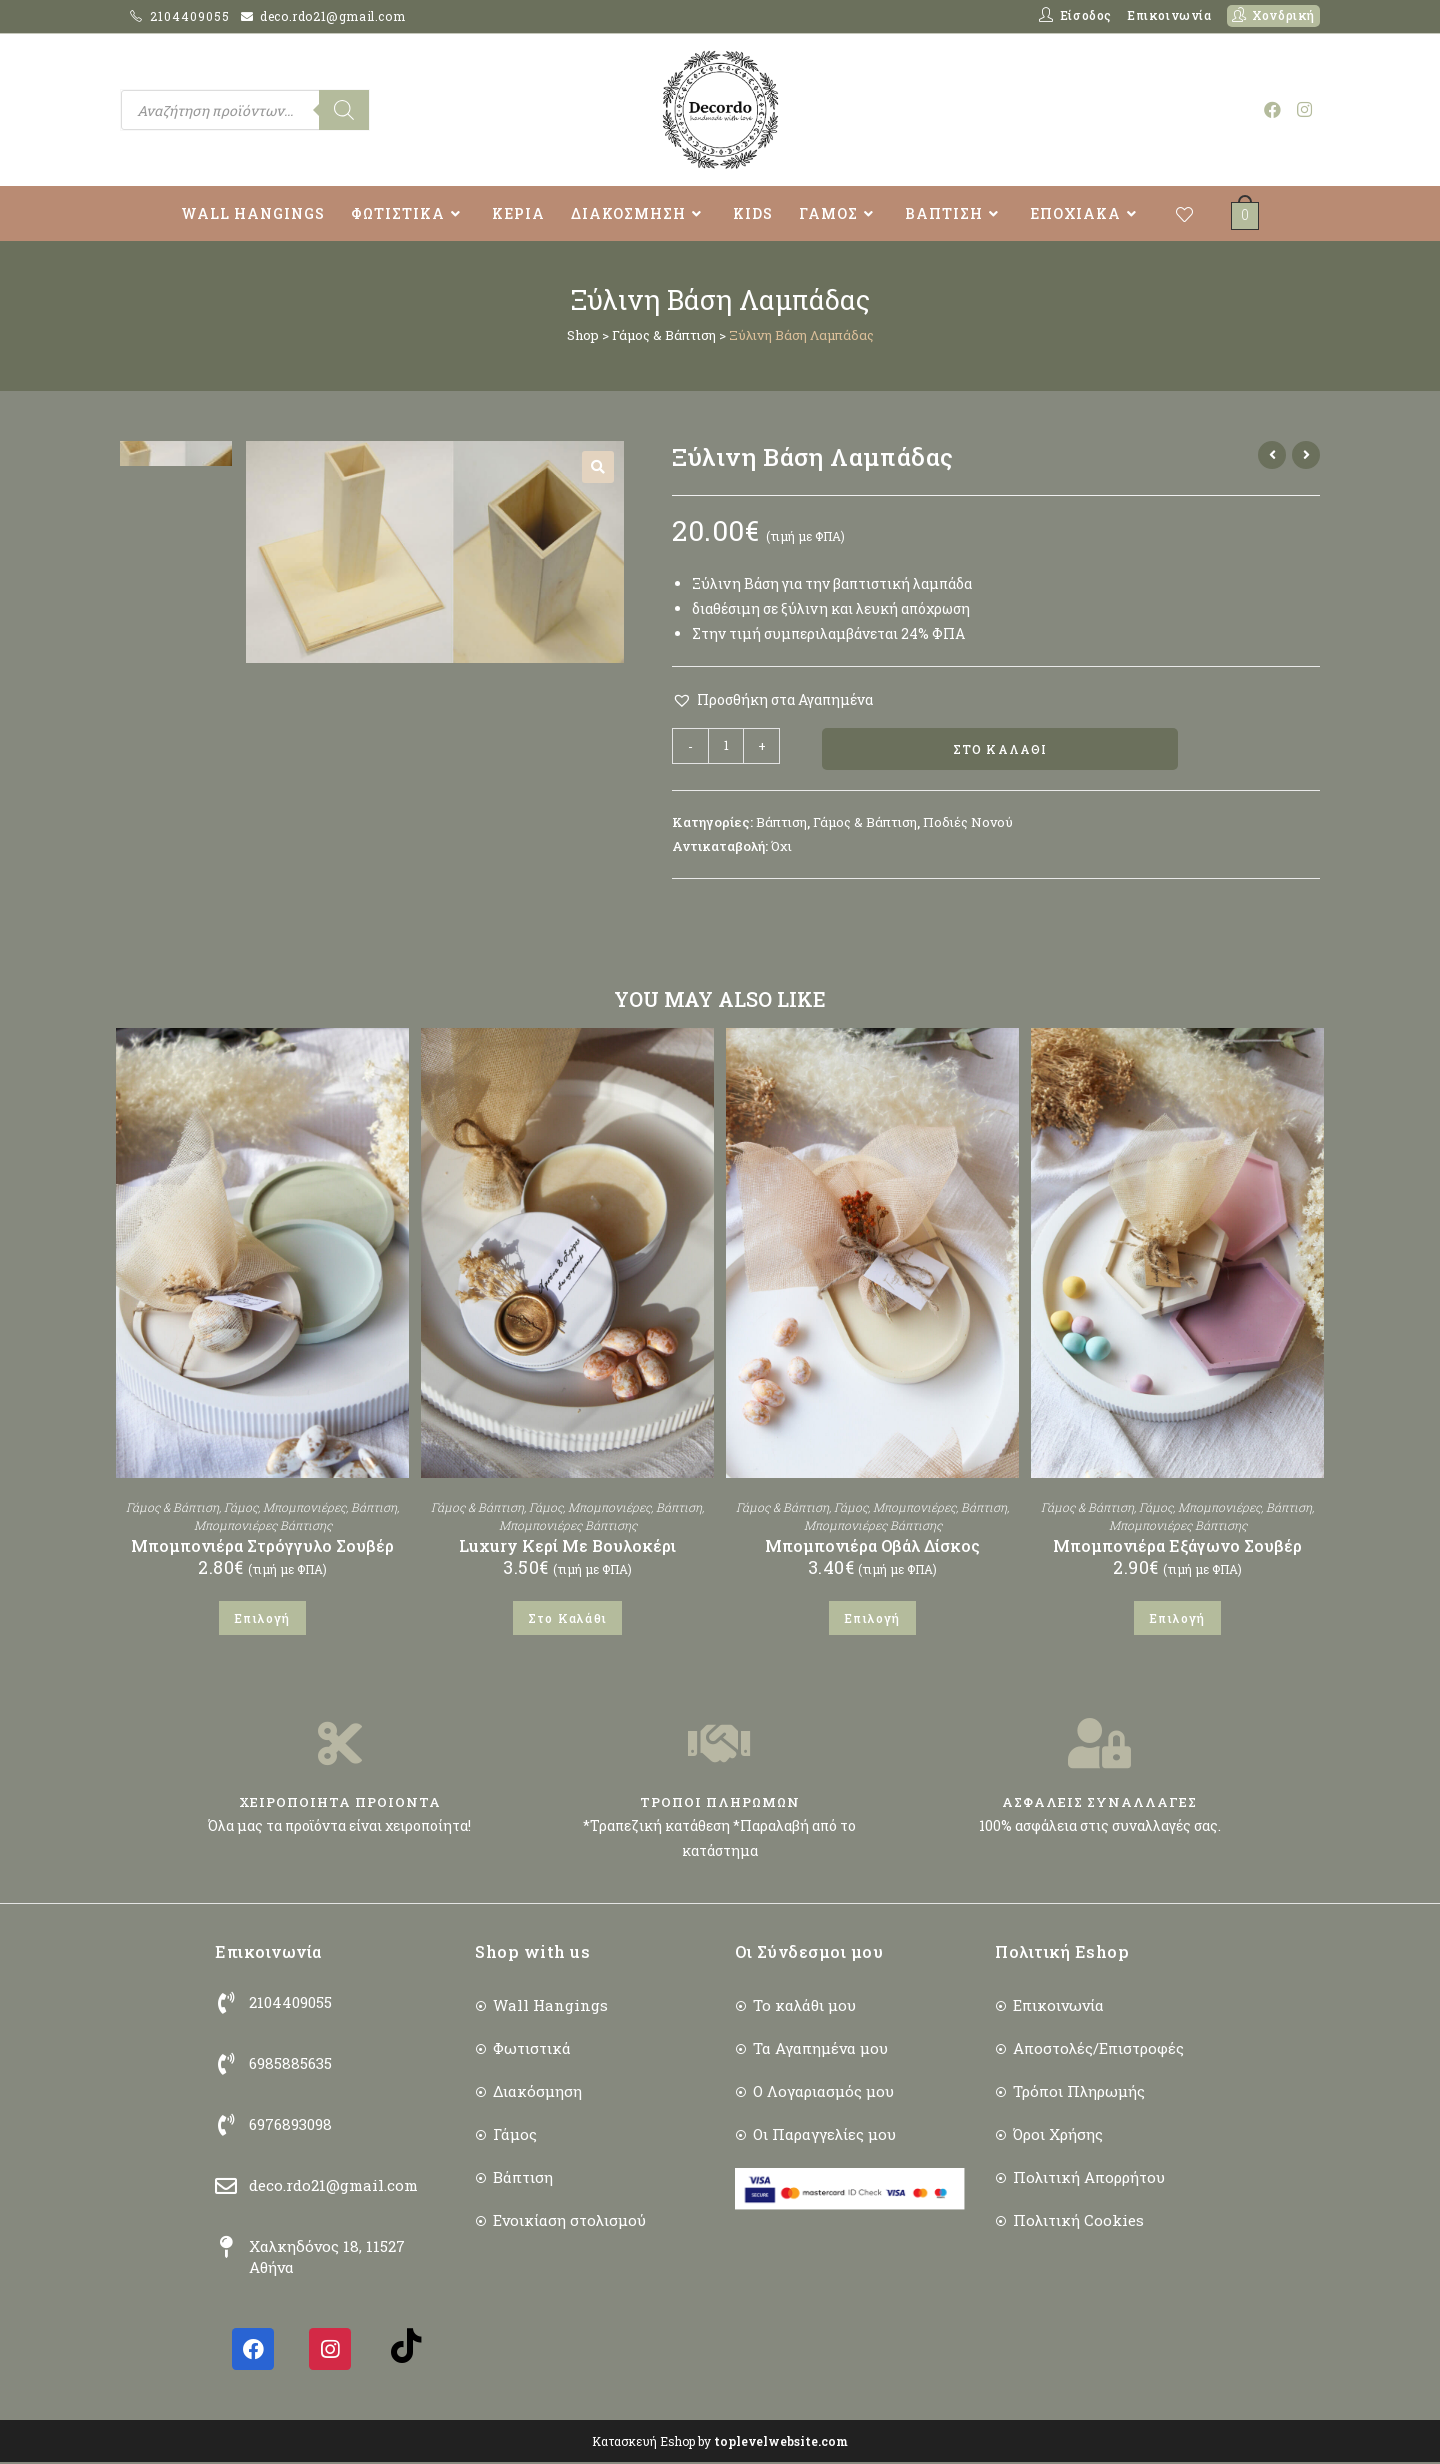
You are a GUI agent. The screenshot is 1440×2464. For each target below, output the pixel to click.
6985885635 (290, 2065)
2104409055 (192, 16)
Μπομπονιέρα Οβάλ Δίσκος (872, 1546)
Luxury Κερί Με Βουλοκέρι (567, 1546)
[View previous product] (1272, 455)
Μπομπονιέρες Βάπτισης (263, 1526)
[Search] (344, 110)
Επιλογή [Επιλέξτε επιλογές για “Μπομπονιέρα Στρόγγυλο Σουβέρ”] (262, 1619)
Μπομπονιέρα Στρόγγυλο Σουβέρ (262, 1546)
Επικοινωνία (1169, 15)
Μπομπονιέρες (304, 1508)
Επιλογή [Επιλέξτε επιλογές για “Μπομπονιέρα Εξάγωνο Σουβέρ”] (1177, 1619)
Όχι (781, 847)
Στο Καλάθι (1000, 750)
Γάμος (241, 1508)
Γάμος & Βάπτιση (664, 335)
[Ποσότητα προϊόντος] (726, 746)
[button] (598, 467)
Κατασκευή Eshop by (720, 2443)
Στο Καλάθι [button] (567, 1619)
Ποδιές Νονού (968, 824)
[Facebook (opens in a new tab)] (1272, 109)
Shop (583, 335)
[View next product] (1306, 455)
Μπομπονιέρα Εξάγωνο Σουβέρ (1177, 1546)
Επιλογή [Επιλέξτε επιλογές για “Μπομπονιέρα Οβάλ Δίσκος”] (872, 1619)
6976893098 (290, 2126)
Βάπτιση (781, 824)
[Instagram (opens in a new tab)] (1304, 109)
